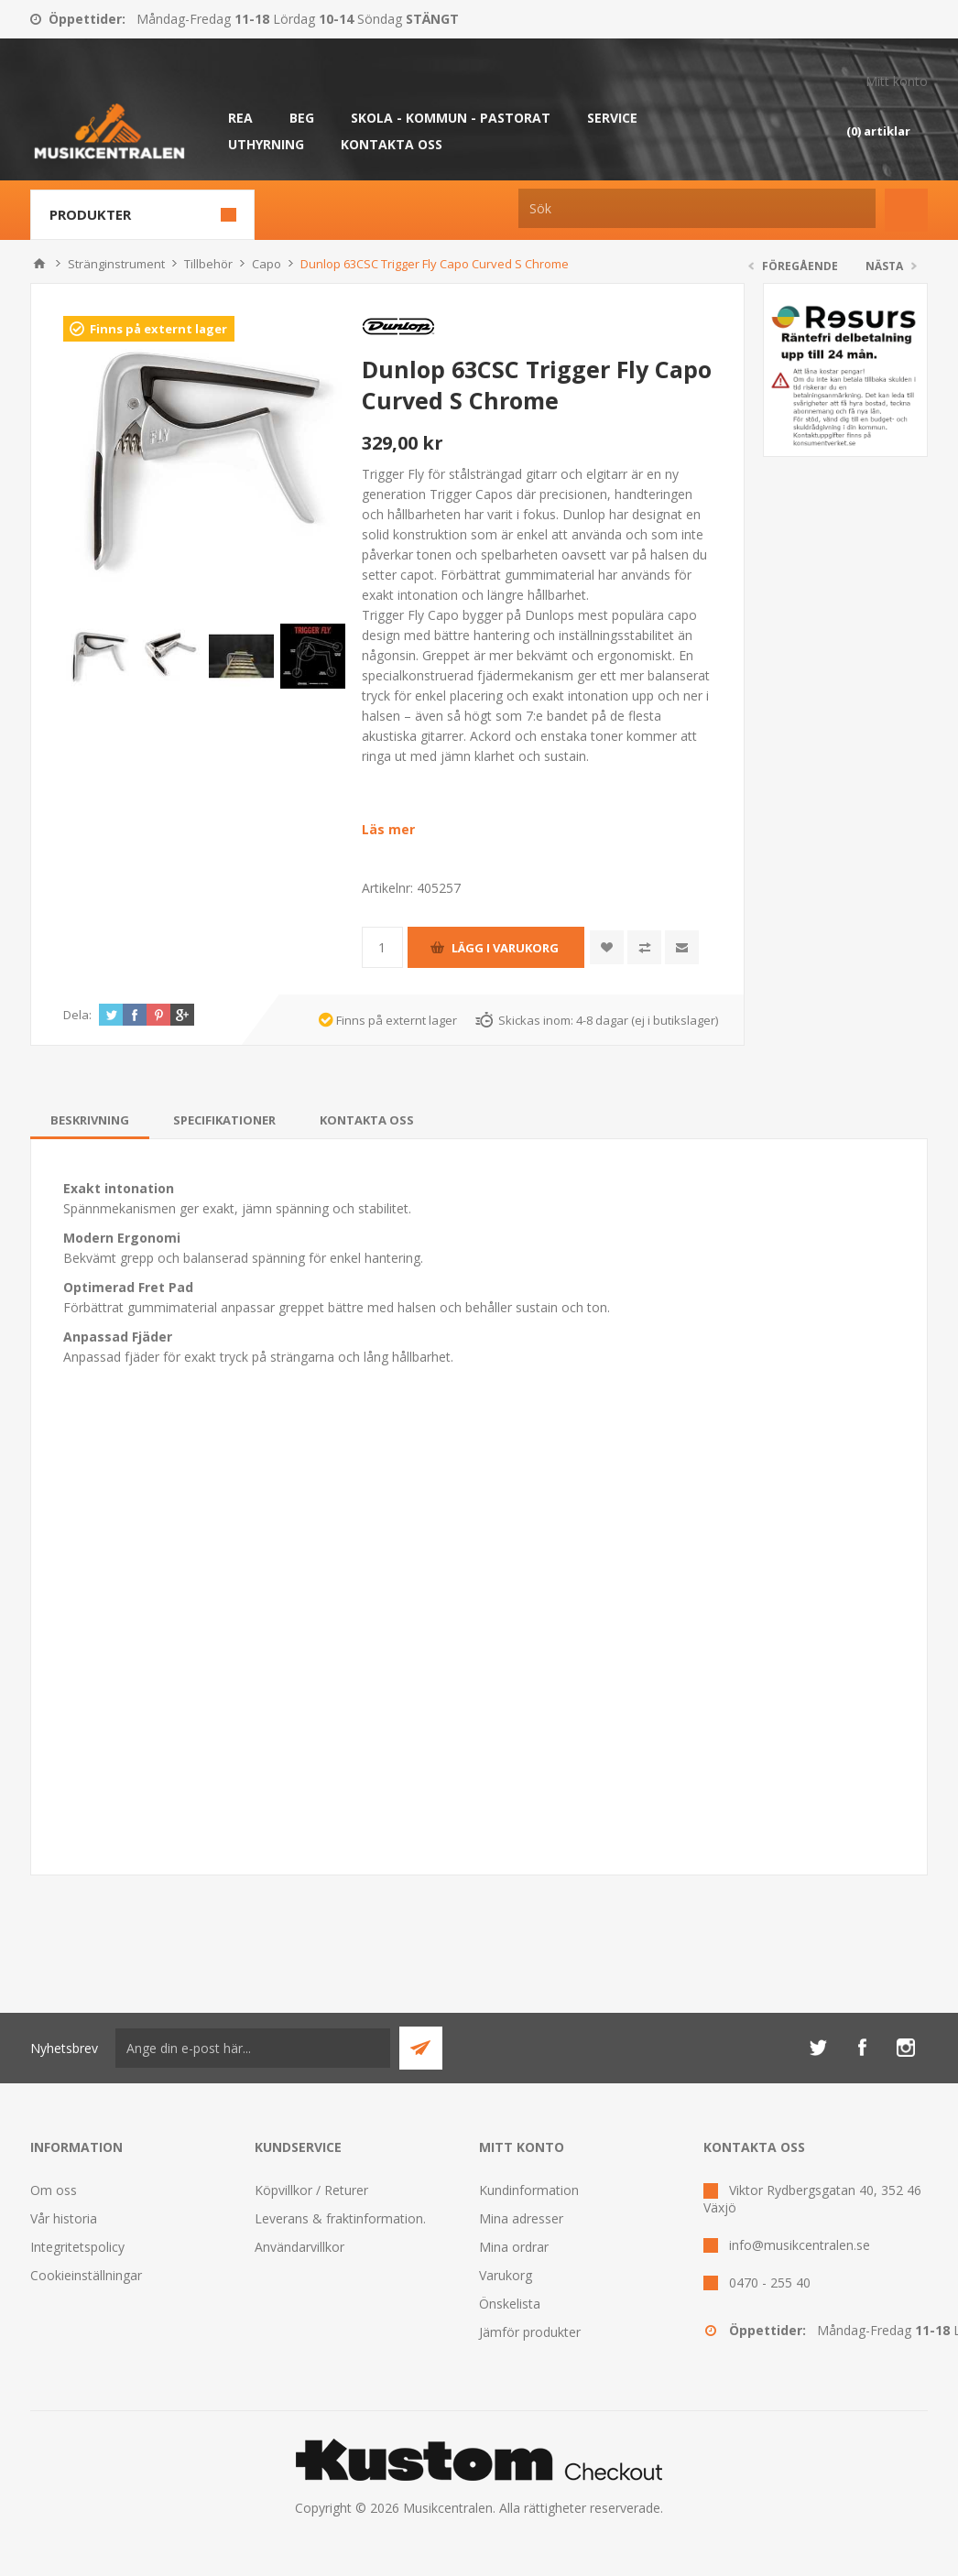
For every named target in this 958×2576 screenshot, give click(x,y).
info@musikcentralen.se (799, 2245)
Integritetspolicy (77, 2246)
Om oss (53, 2190)
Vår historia (63, 2218)
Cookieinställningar (86, 2275)
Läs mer (388, 829)
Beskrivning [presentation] (89, 1120)
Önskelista (509, 2303)
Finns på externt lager (158, 329)
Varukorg (505, 2275)
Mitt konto (896, 81)
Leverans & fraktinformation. (340, 2218)
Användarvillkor (299, 2246)
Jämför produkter (530, 2332)
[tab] (89, 1120)
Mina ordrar (514, 2246)
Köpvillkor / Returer (311, 2190)
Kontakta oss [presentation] (367, 1120)
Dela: (77, 1014)
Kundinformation (529, 2190)
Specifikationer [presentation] (224, 1120)
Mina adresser (521, 2218)
